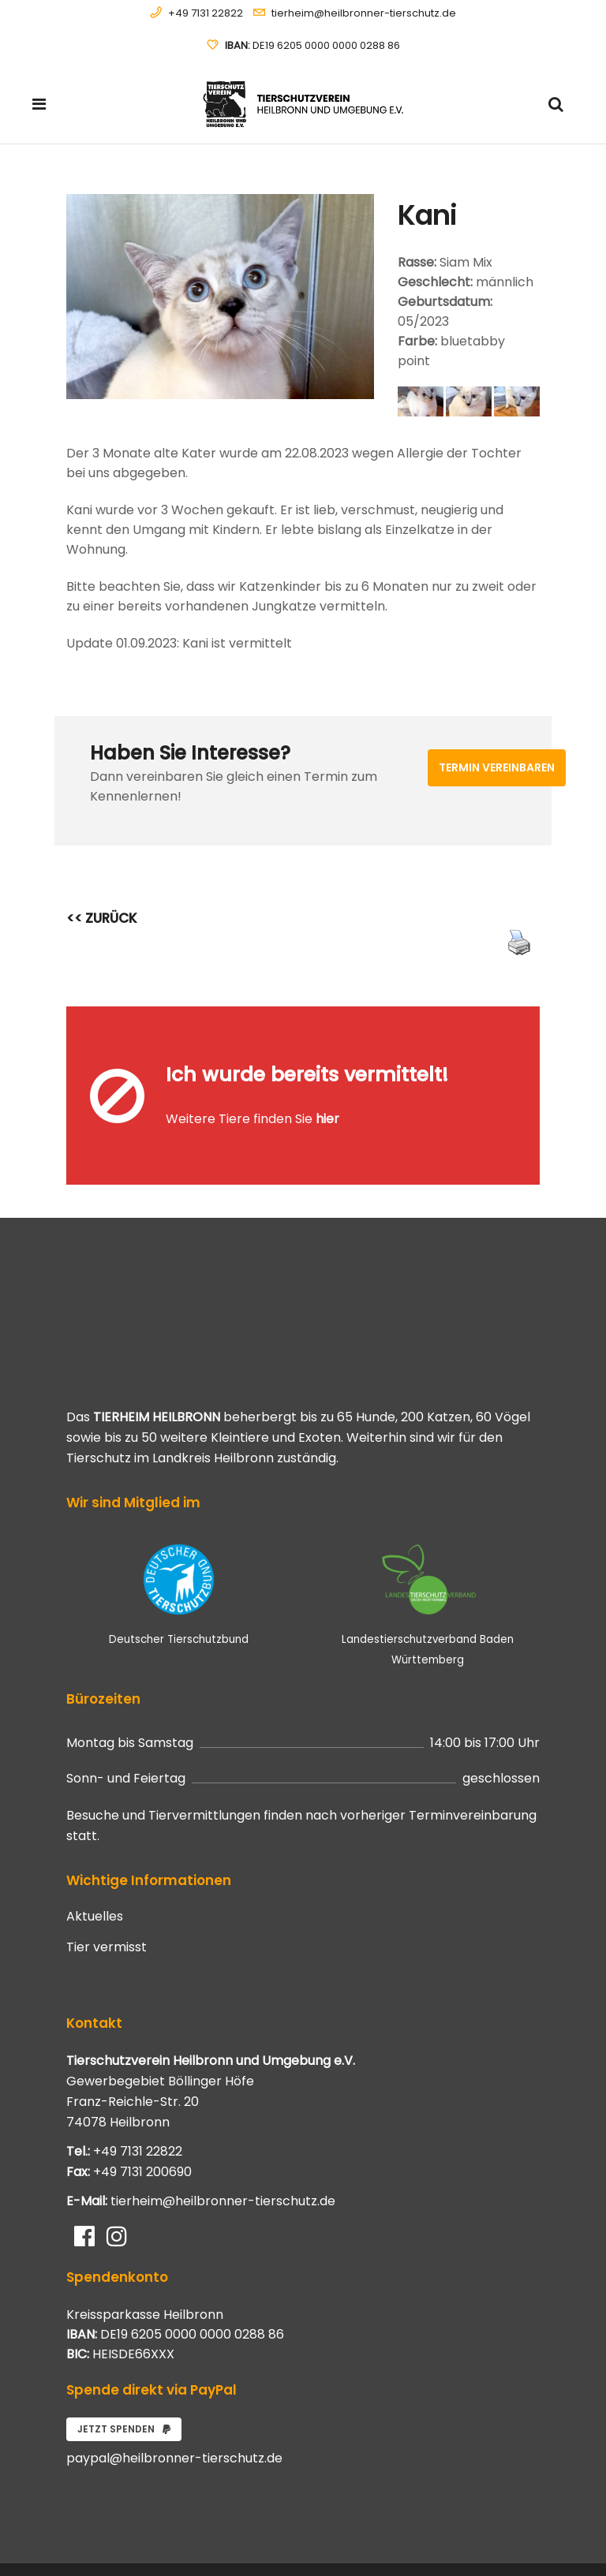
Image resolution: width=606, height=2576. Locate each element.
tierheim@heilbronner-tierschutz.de (363, 13)
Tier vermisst (106, 1878)
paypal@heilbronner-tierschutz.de (174, 2389)
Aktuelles (94, 1848)
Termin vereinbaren (497, 767)
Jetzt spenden (123, 2360)
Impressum (514, 2545)
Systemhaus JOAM (156, 2535)
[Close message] (528, 1018)
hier (327, 1085)
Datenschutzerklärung (490, 2527)
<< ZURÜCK (101, 918)
